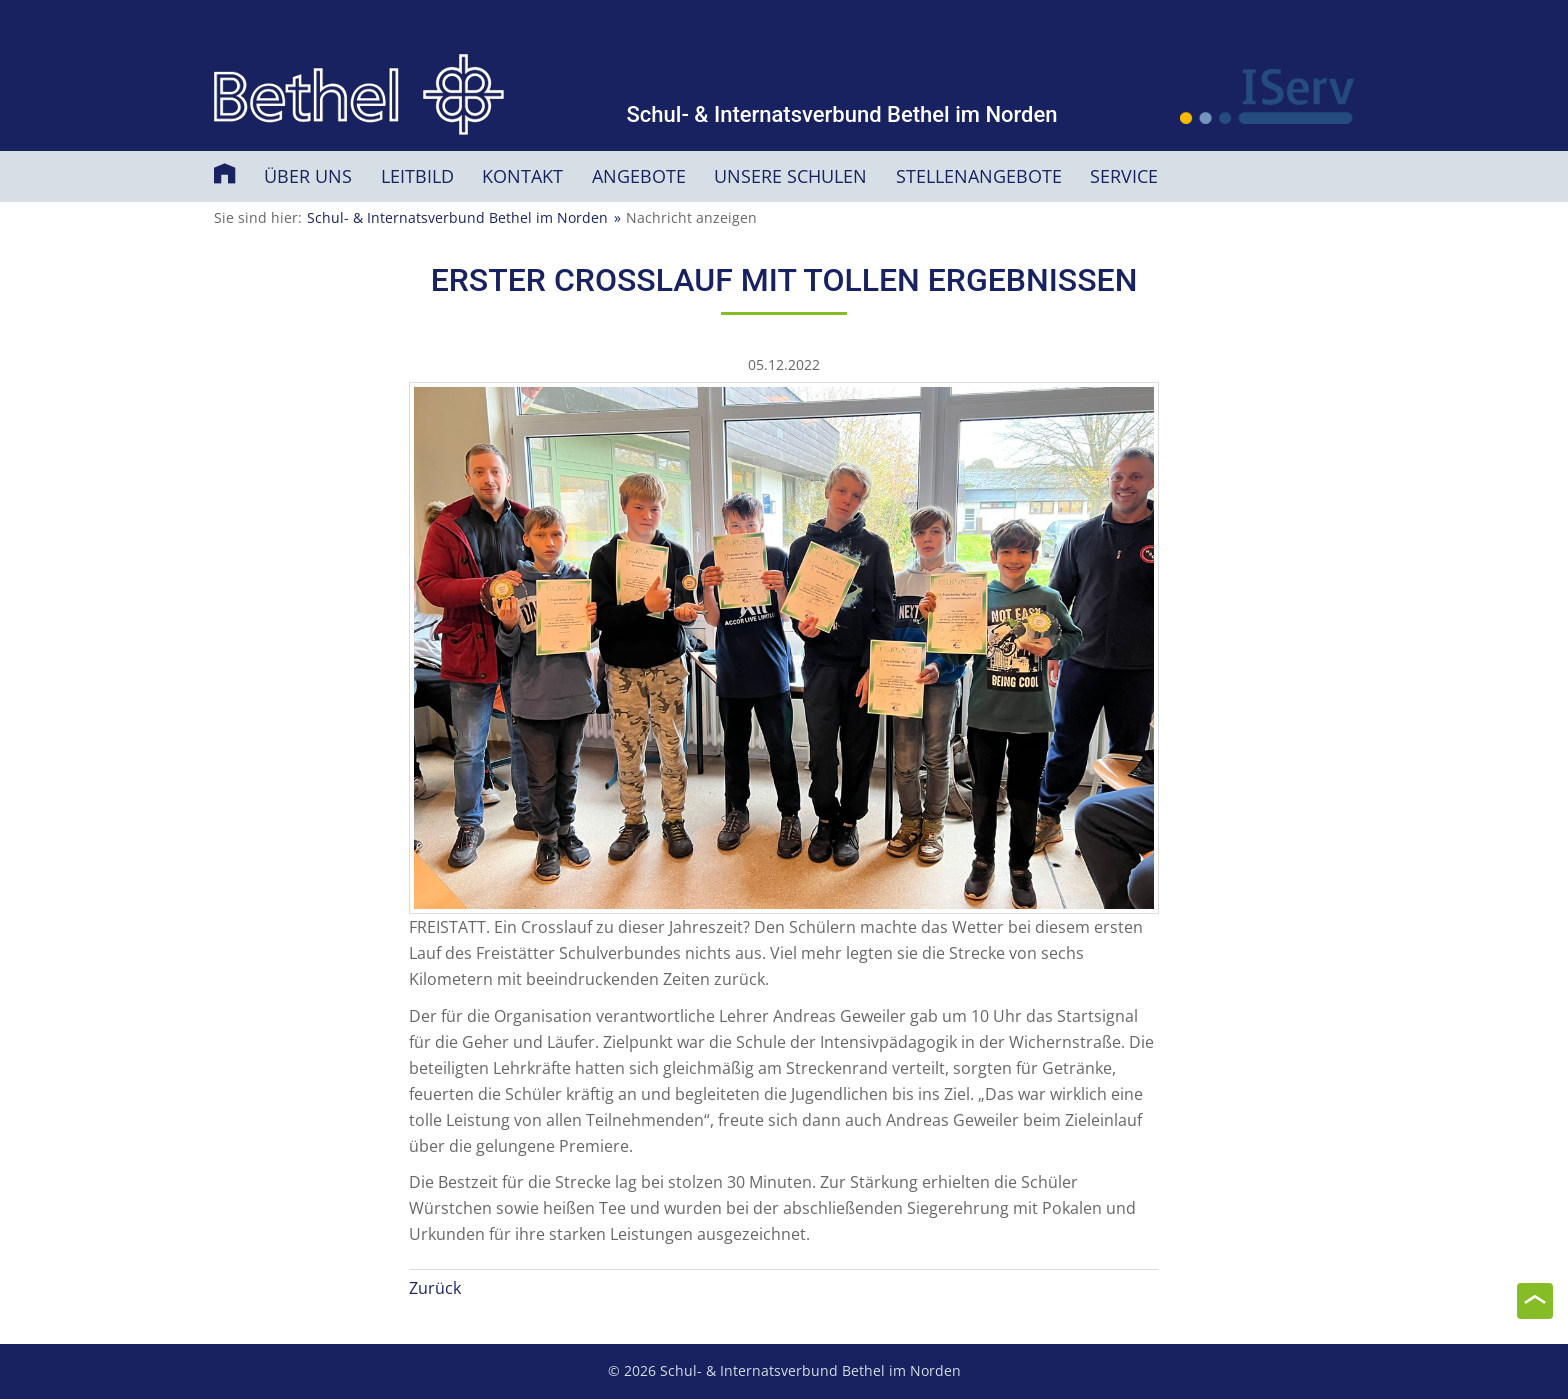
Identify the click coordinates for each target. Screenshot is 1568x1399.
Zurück (435, 1288)
